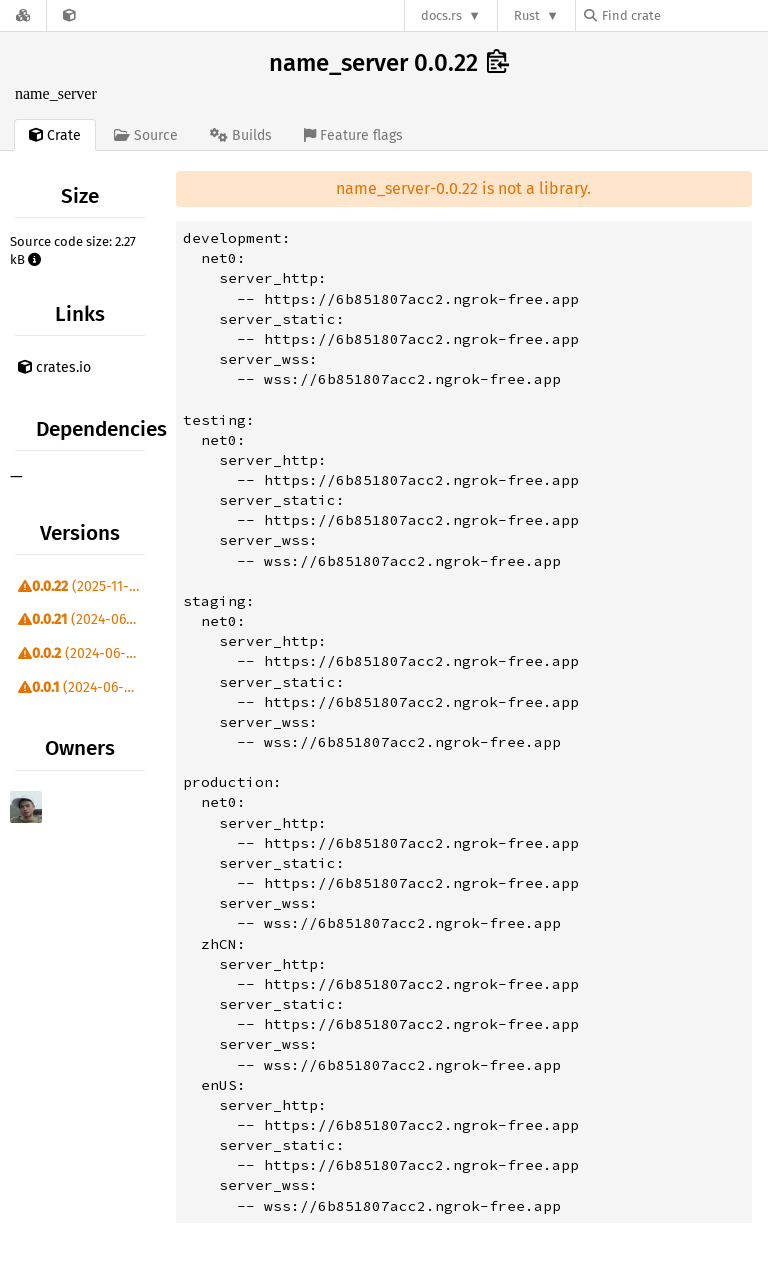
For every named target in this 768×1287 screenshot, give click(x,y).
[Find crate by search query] (684, 15)
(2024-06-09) (82, 653)
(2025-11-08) (84, 586)
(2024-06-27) (84, 619)
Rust (527, 15)
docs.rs (441, 15)
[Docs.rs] (23, 15)
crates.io (54, 367)
